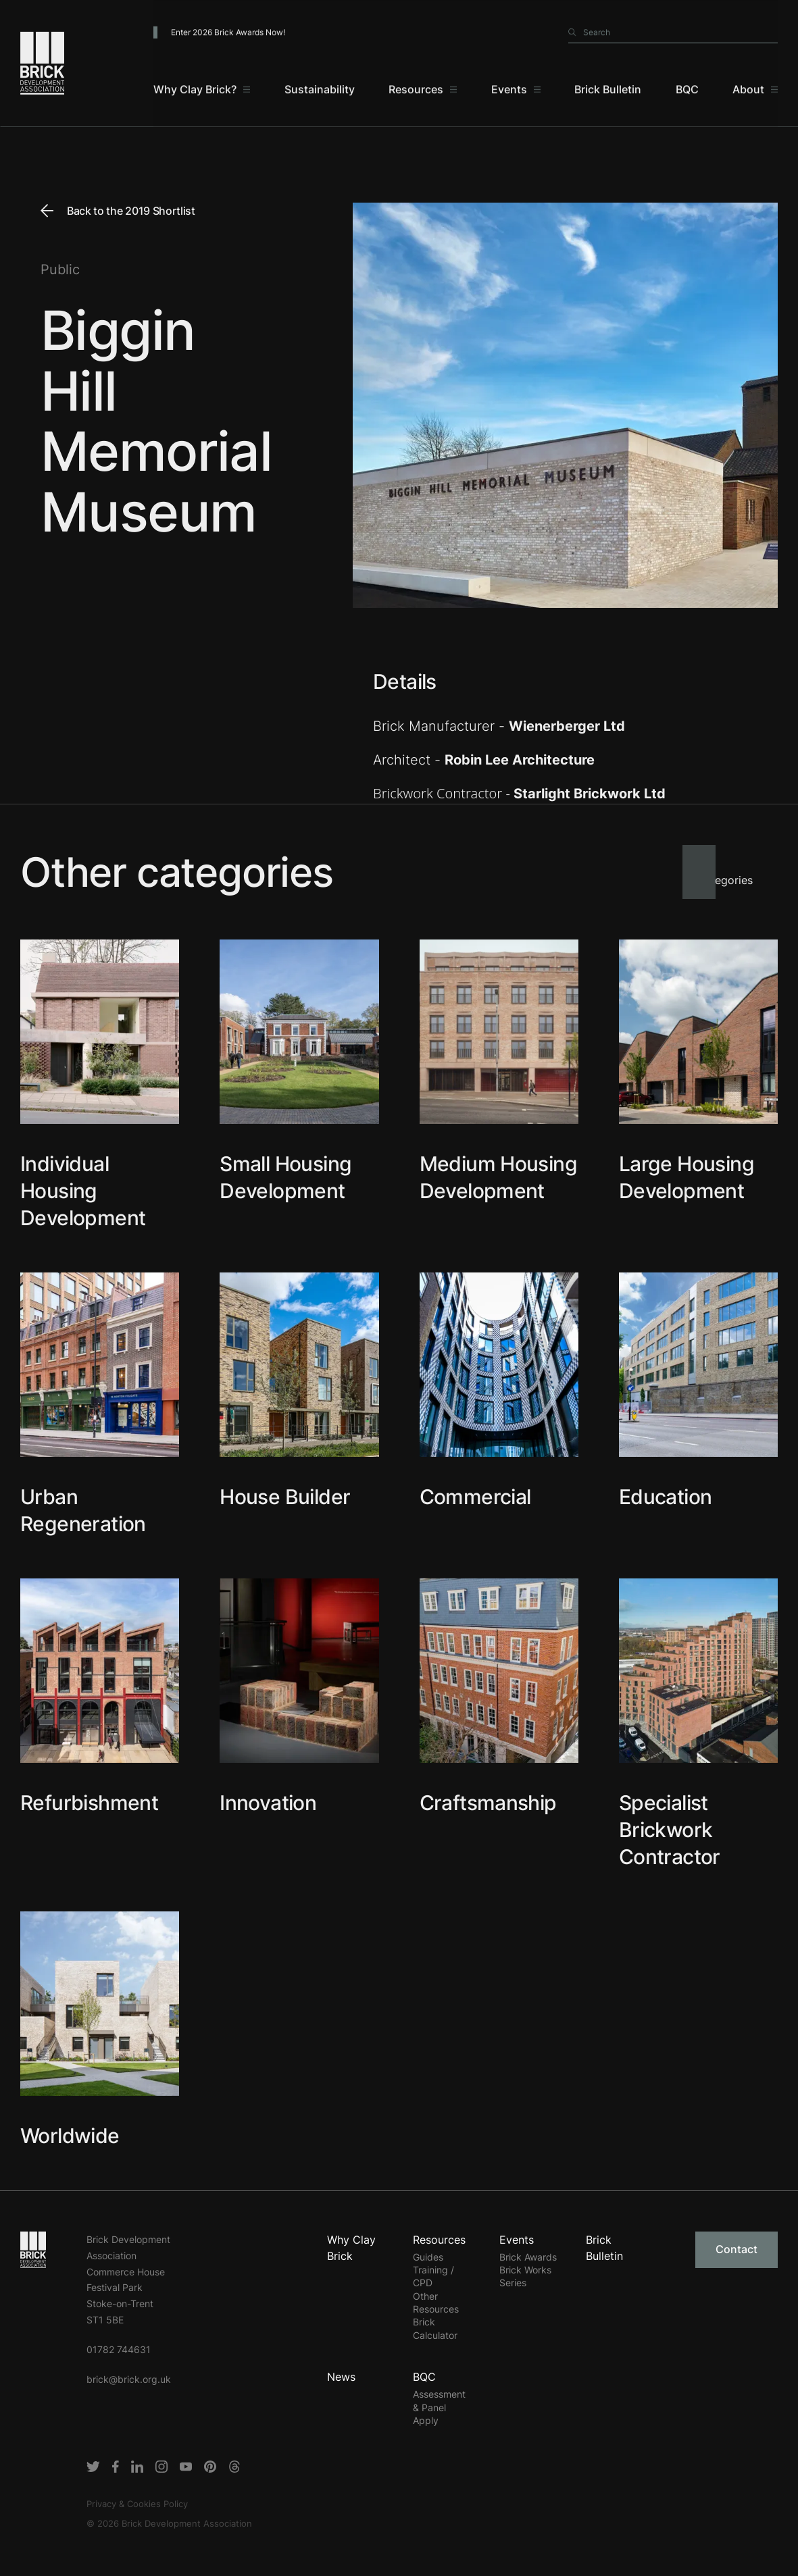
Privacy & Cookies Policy (137, 2503)
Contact (736, 2249)
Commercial (475, 1497)
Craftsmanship (488, 1803)
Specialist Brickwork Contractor (669, 1830)
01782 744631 (118, 2349)
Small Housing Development (285, 1177)
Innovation (268, 1803)
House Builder (285, 1497)
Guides (428, 2257)
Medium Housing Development (499, 1177)
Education (665, 1497)
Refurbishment (89, 1803)
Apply (426, 2420)
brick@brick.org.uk (128, 2379)
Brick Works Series (525, 2276)
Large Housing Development (686, 1177)
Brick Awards (528, 2257)
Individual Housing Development (82, 1191)
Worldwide (70, 2135)
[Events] (515, 95)
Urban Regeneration (83, 1510)
